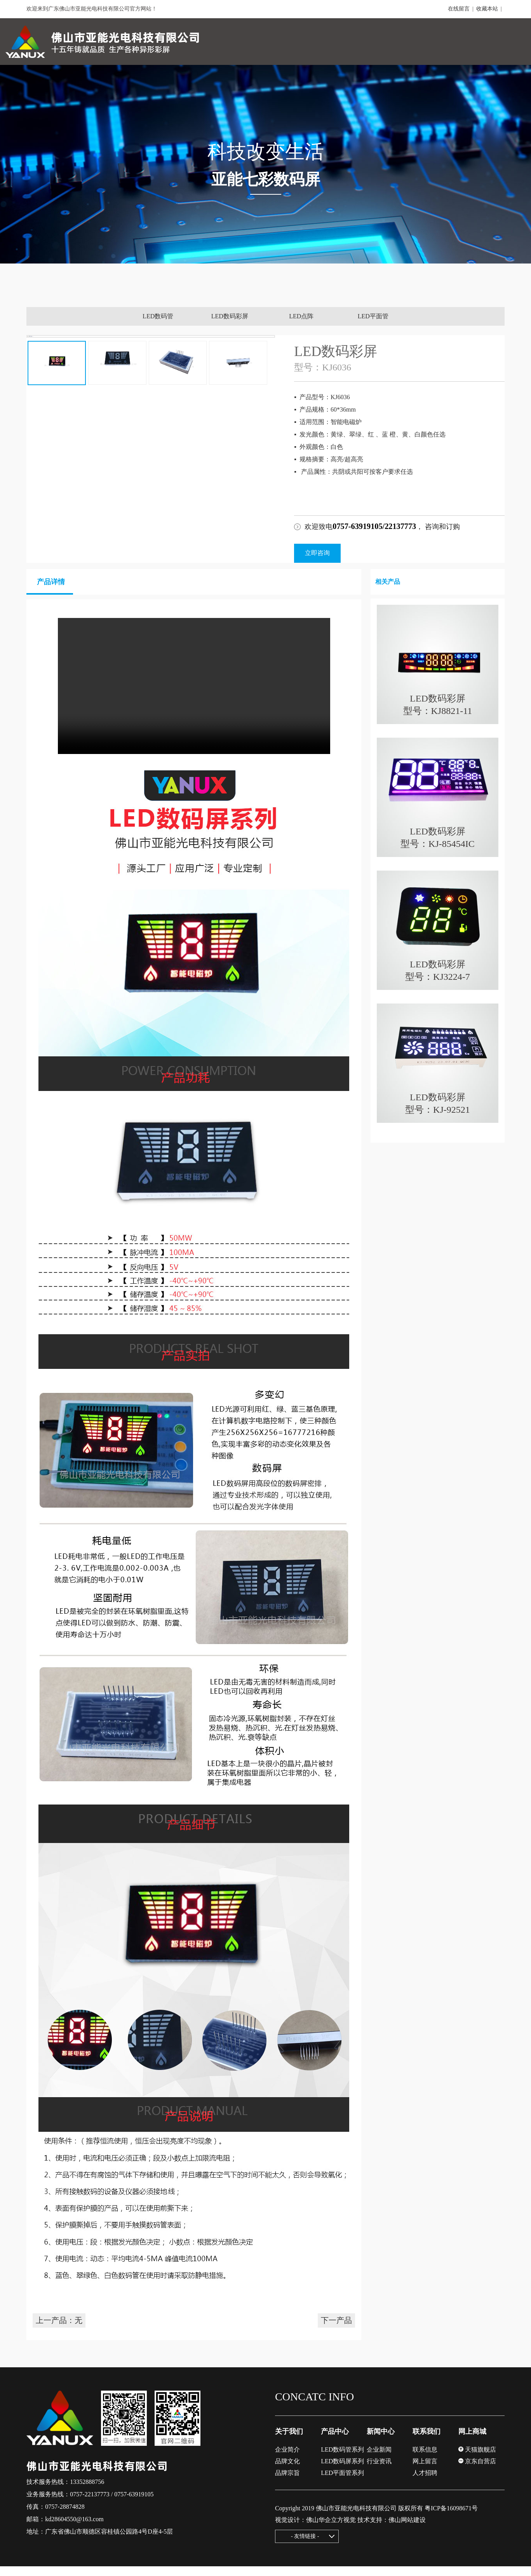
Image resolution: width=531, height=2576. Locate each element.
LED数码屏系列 (342, 2471)
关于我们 (289, 2441)
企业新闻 (379, 2459)
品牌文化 (287, 2471)
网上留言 (425, 2471)
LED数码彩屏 (229, 316)
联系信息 (425, 2459)
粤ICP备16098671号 (451, 2518)
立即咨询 (317, 553)
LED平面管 (373, 316)
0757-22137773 (89, 2504)
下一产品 (336, 2330)
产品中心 (335, 2441)
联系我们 (426, 2441)
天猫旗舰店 (477, 2459)
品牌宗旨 (287, 2482)
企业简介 (287, 2459)
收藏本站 (487, 9)
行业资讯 (379, 2471)
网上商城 (472, 2441)
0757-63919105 (133, 2504)
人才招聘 (425, 2482)
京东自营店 (477, 2471)
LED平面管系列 (342, 2482)
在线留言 (459, 9)
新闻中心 (381, 2441)
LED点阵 (301, 316)
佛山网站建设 (407, 2529)
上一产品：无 (59, 2330)
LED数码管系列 (342, 2459)
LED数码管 (158, 316)
